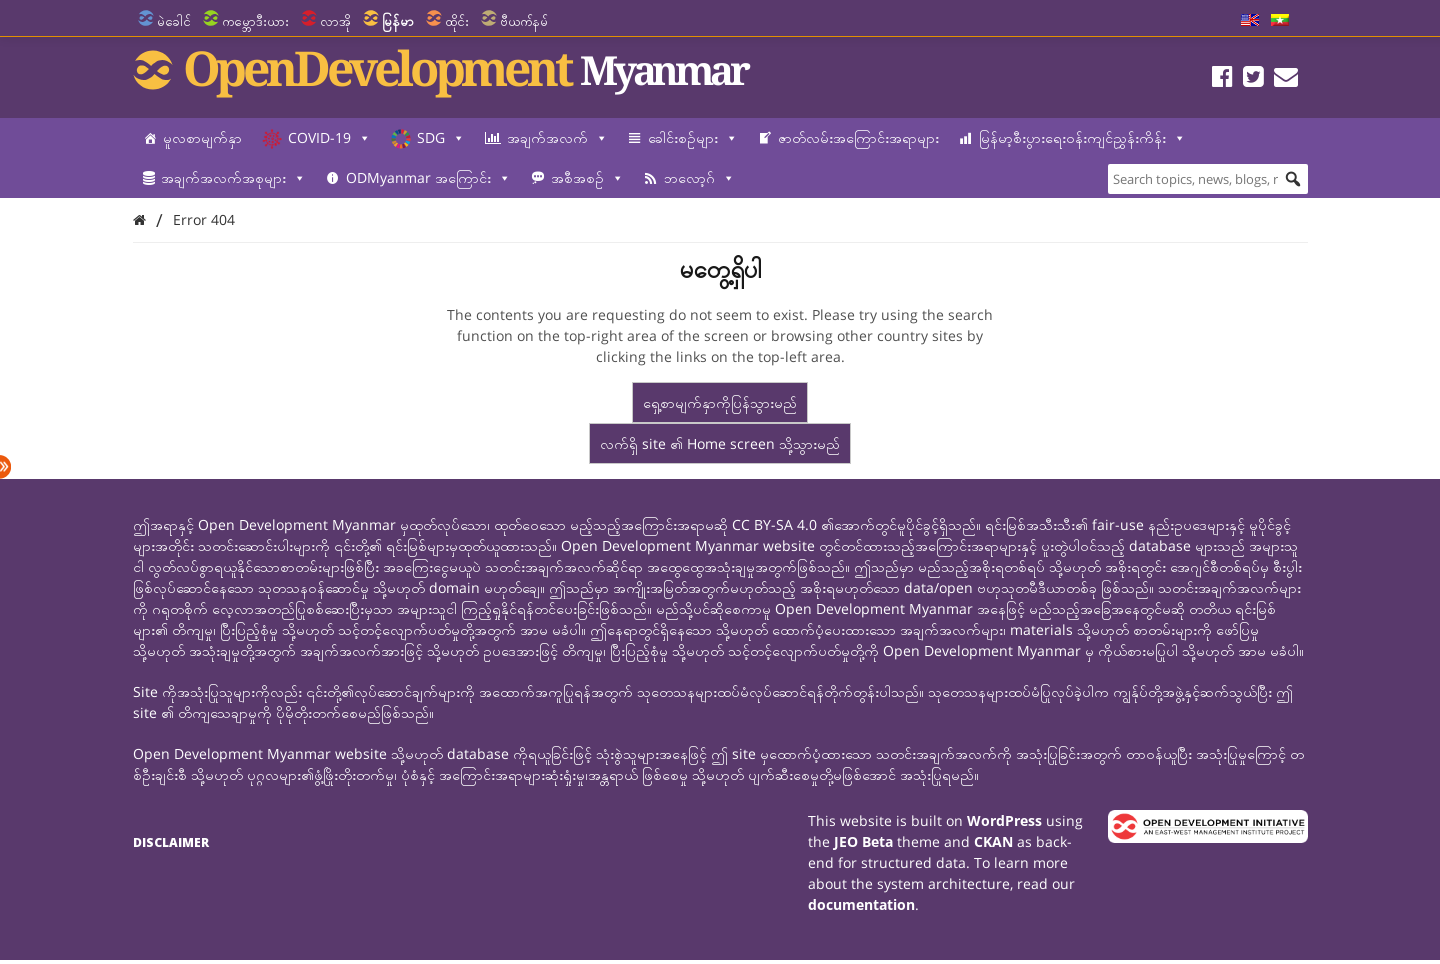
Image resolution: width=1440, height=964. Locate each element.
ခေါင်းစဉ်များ (693, 138)
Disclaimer (171, 842)
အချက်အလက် (557, 138)
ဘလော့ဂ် (699, 178)
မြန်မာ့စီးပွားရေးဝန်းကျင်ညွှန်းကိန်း (1082, 138)
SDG (441, 138)
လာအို (335, 21)
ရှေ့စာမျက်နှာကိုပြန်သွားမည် (720, 402)
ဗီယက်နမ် (524, 21)
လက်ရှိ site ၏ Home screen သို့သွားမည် (720, 443)
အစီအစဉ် (587, 178)
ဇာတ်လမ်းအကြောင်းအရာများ (858, 137)
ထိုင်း (457, 21)
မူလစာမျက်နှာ (202, 137)
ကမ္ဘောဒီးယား (255, 21)
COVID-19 (329, 138)
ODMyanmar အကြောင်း (428, 178)
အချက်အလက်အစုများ (233, 178)
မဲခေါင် (174, 21)
